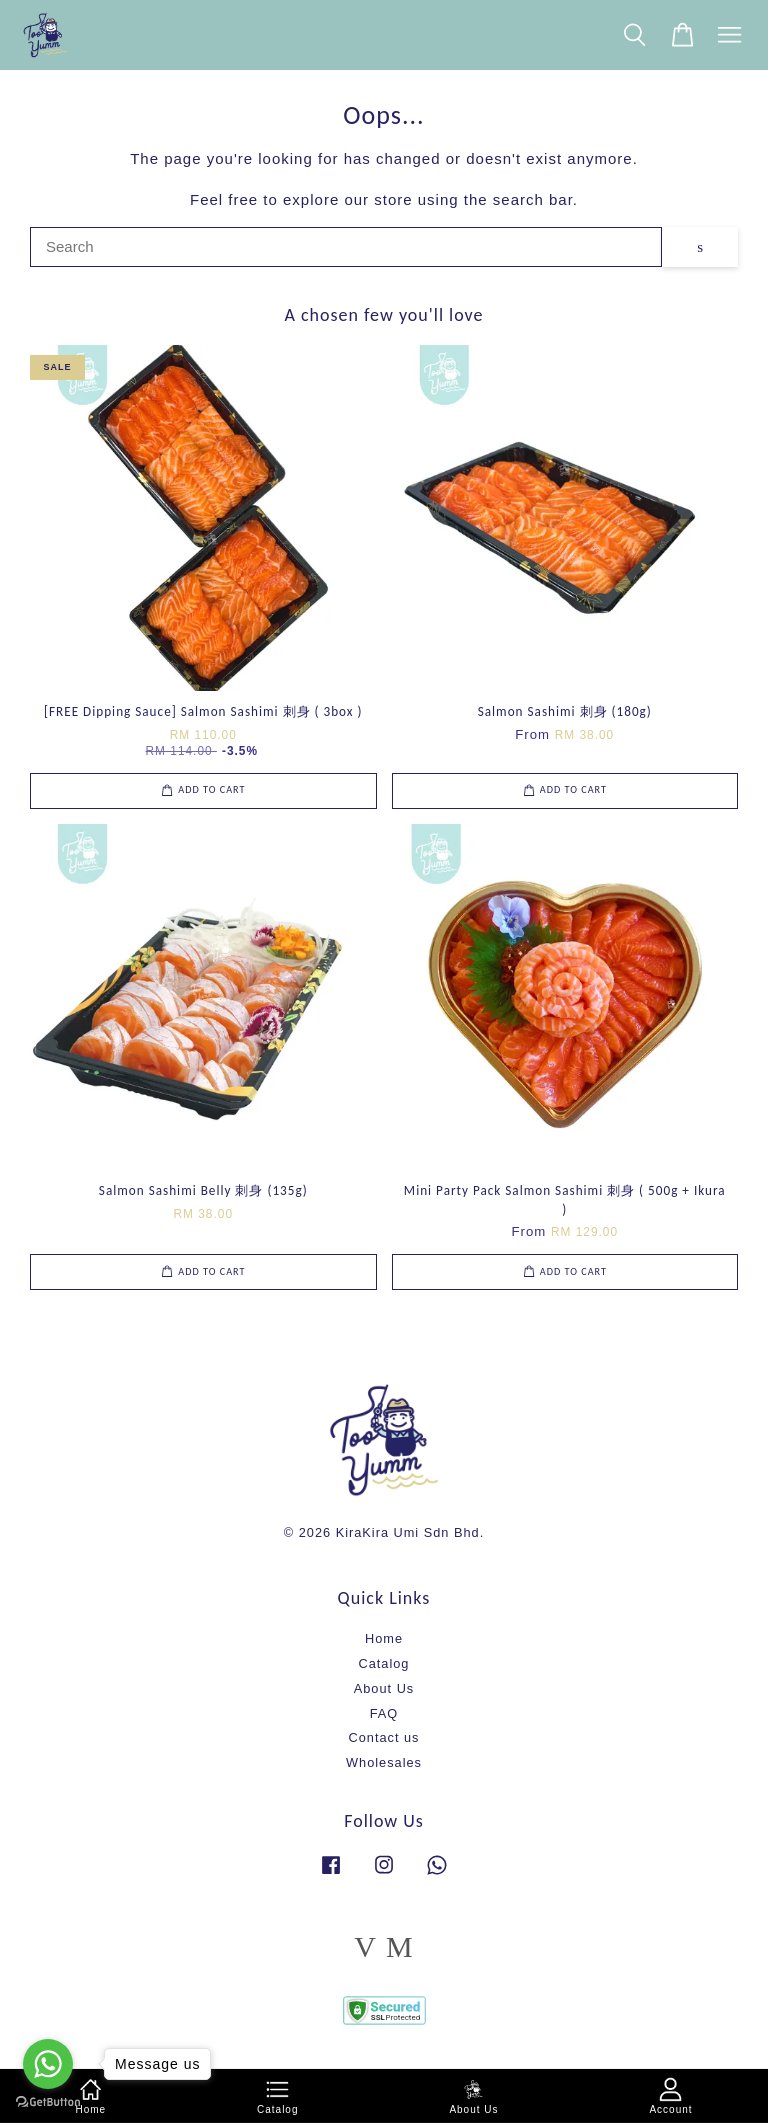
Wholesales (384, 1762)
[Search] (346, 247)
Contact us (384, 1737)
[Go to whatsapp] (48, 2064)
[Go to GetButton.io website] (48, 2102)
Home (384, 1638)
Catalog (384, 1663)
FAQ (384, 1713)
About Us (384, 1688)
